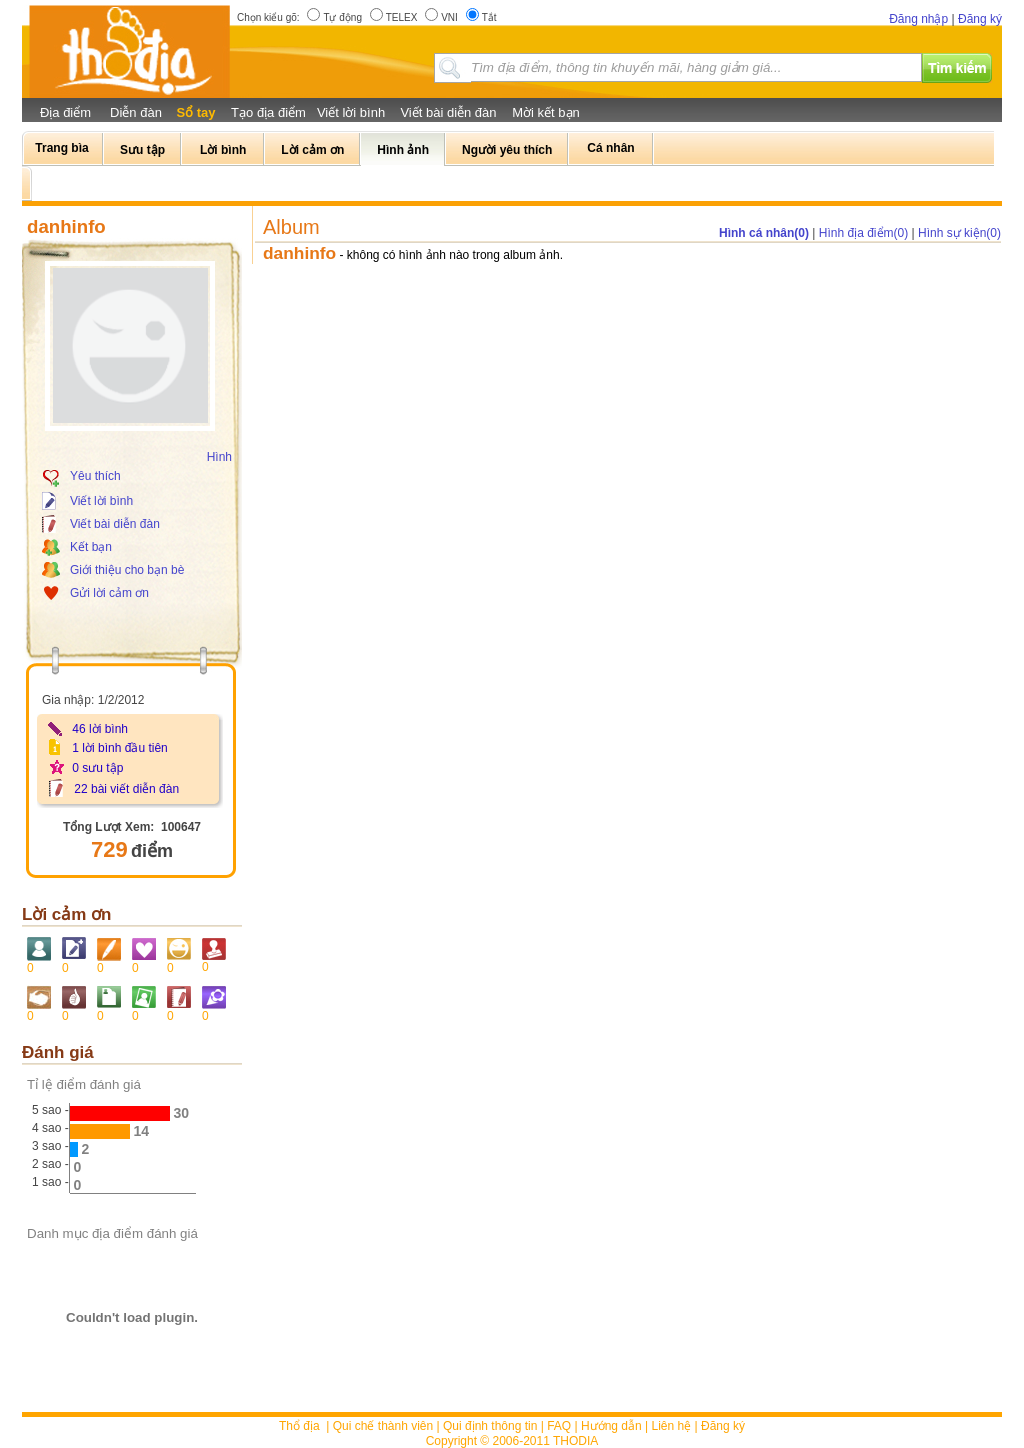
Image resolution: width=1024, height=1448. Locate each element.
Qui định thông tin (490, 1426)
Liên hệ (672, 1426)
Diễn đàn (136, 112)
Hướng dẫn (611, 1426)
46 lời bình (100, 729)
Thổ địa (299, 1426)
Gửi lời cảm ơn (109, 593)
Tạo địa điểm (268, 112)
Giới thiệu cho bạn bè (127, 570)
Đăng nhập (918, 19)
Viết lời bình (351, 112)
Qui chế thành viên (383, 1426)
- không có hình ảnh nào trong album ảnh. (451, 255)
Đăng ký (980, 19)
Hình (219, 457)
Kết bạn (91, 547)
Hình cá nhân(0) (764, 233)
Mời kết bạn (546, 112)
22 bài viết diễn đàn (126, 789)
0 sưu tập (97, 768)
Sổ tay (195, 112)
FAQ (559, 1426)
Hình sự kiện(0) (959, 233)
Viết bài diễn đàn (448, 112)
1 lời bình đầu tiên (119, 748)
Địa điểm (65, 112)
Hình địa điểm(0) (863, 233)
